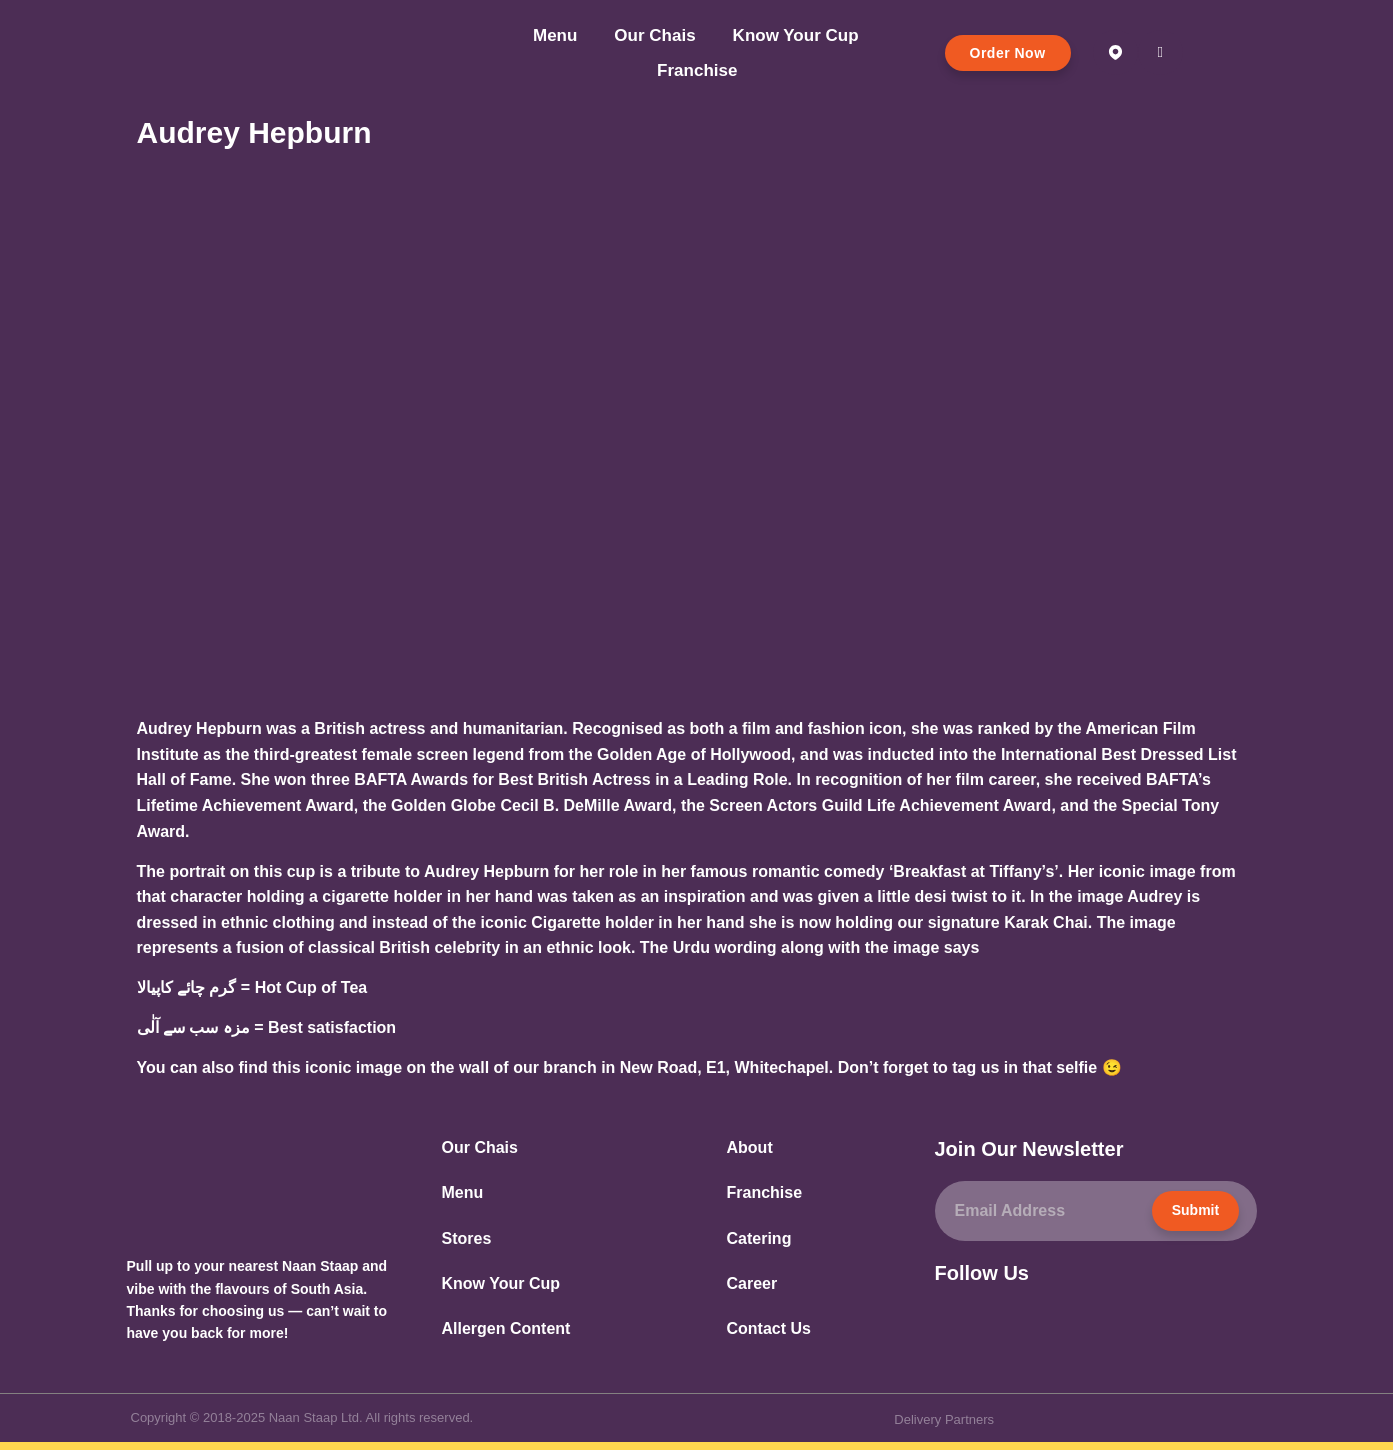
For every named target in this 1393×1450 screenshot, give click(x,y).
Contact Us (769, 1328)
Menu (555, 35)
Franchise (697, 70)
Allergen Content (506, 1328)
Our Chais (654, 35)
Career (752, 1283)
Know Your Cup (796, 35)
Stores (467, 1238)
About (750, 1147)
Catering (759, 1238)
